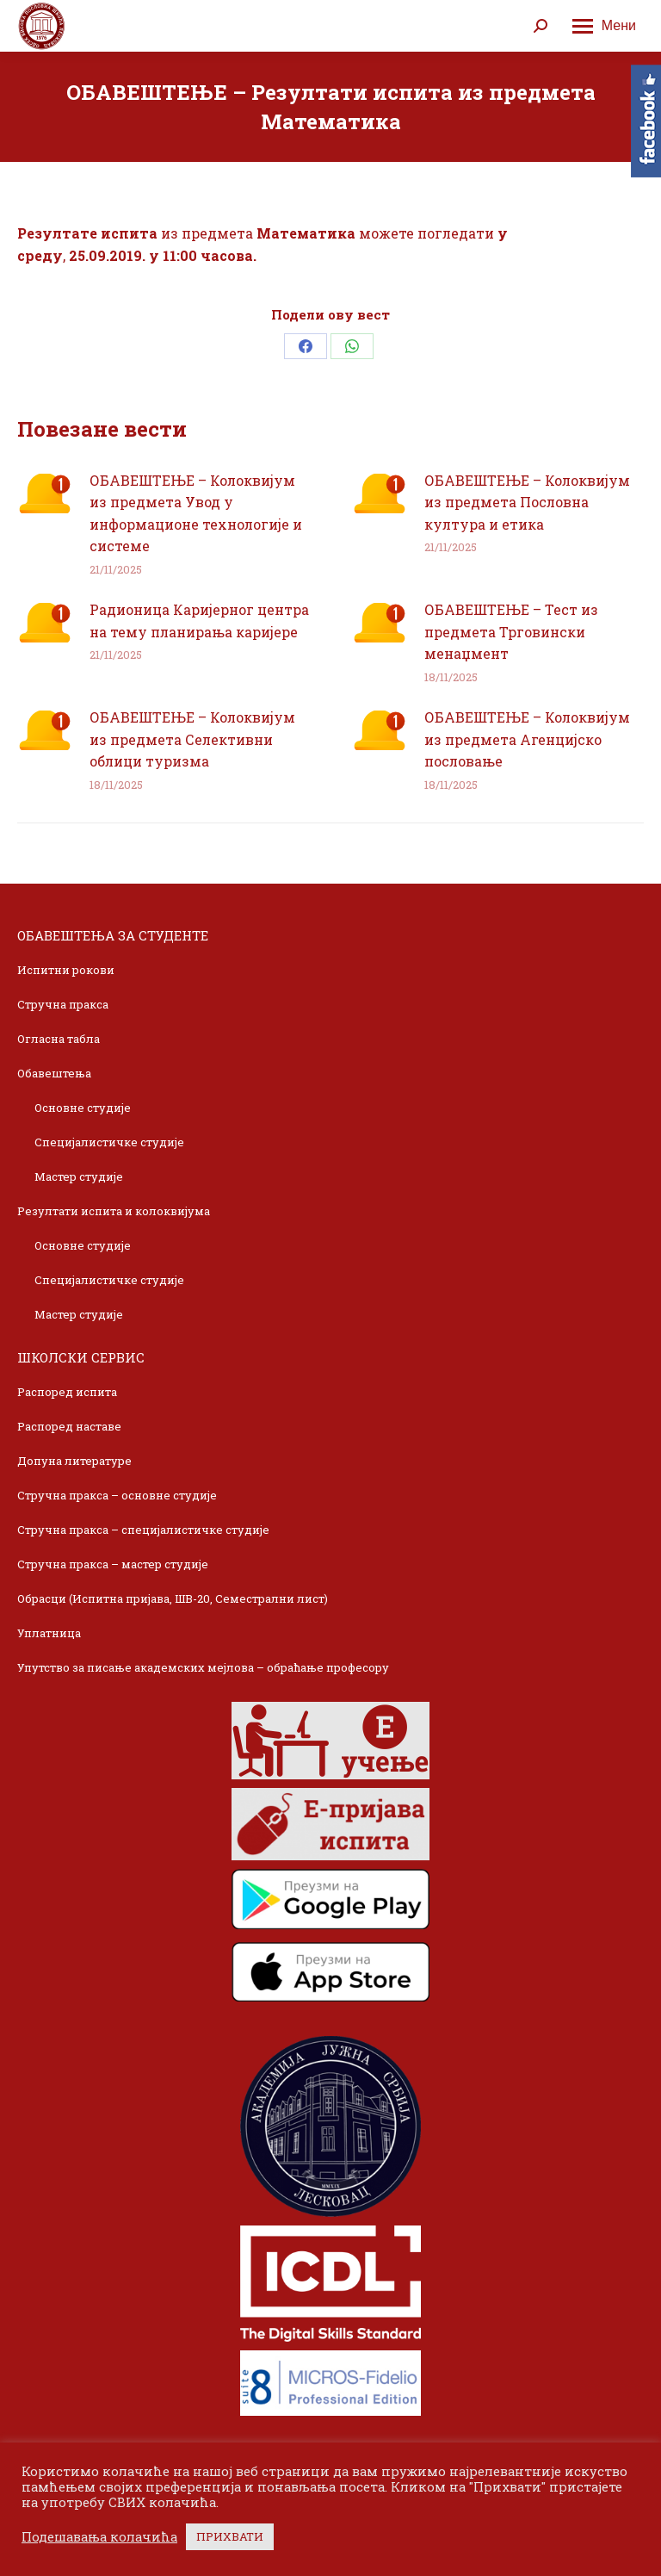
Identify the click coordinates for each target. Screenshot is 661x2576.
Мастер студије (78, 1176)
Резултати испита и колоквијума (113, 1211)
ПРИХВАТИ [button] (229, 2536)
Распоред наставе (69, 1426)
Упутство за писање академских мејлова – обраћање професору (203, 1667)
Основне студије (82, 1107)
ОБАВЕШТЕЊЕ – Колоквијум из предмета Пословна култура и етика (527, 502)
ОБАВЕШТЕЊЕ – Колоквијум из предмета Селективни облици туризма (192, 739)
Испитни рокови (65, 970)
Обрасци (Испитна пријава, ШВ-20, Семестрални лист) (172, 1598)
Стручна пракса (62, 1004)
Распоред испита (67, 1392)
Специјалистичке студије (109, 1142)
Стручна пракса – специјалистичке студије (143, 1529)
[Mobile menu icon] (604, 26)
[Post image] (44, 493)
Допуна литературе (74, 1460)
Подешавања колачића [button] (99, 2537)
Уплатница (49, 1633)
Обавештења (54, 1073)
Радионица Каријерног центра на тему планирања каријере (199, 620)
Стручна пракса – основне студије (117, 1495)
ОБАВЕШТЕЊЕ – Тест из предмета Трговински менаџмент (511, 631)
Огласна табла (58, 1038)
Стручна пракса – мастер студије (112, 1564)
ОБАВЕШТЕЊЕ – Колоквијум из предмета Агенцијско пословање (527, 739)
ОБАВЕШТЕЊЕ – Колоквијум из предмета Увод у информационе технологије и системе (196, 513)
